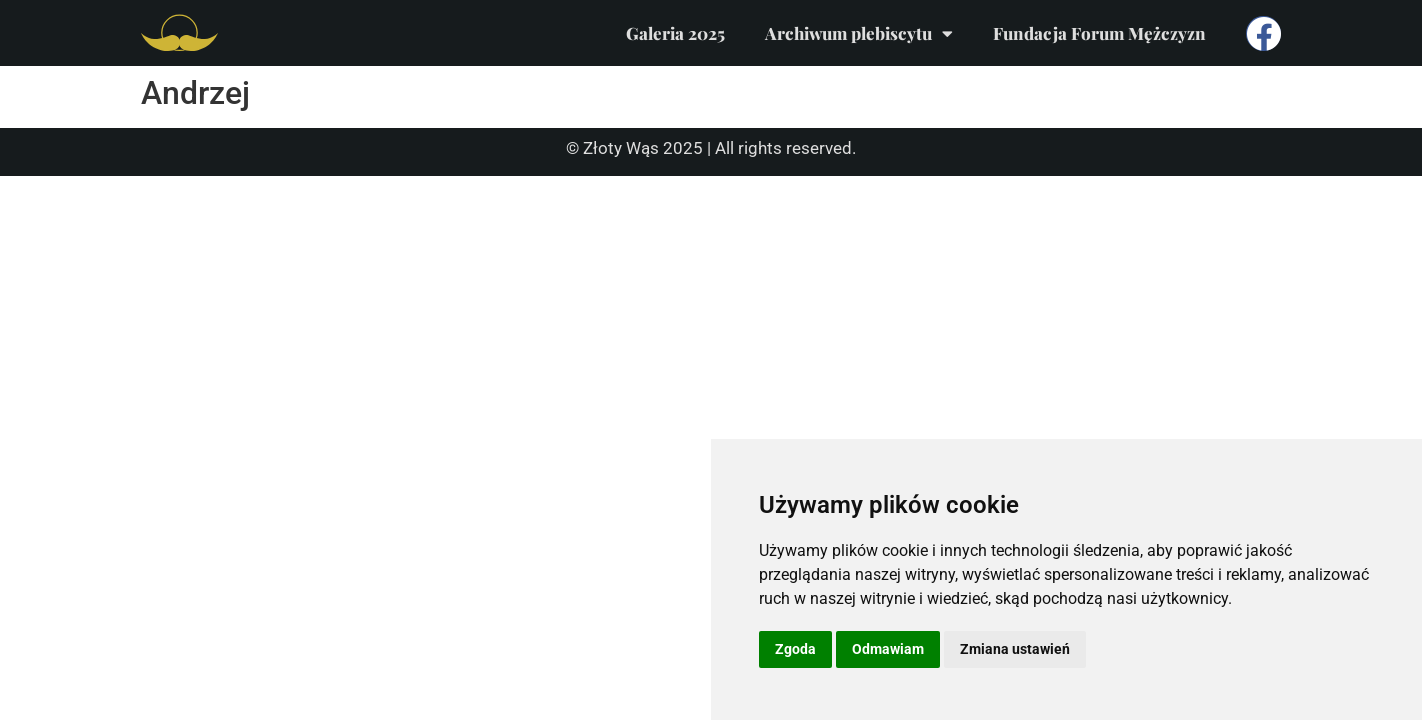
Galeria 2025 (675, 33)
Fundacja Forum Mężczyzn (1099, 33)
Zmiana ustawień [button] (1015, 649)
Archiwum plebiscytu (859, 33)
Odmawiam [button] (888, 649)
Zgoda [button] (795, 649)
